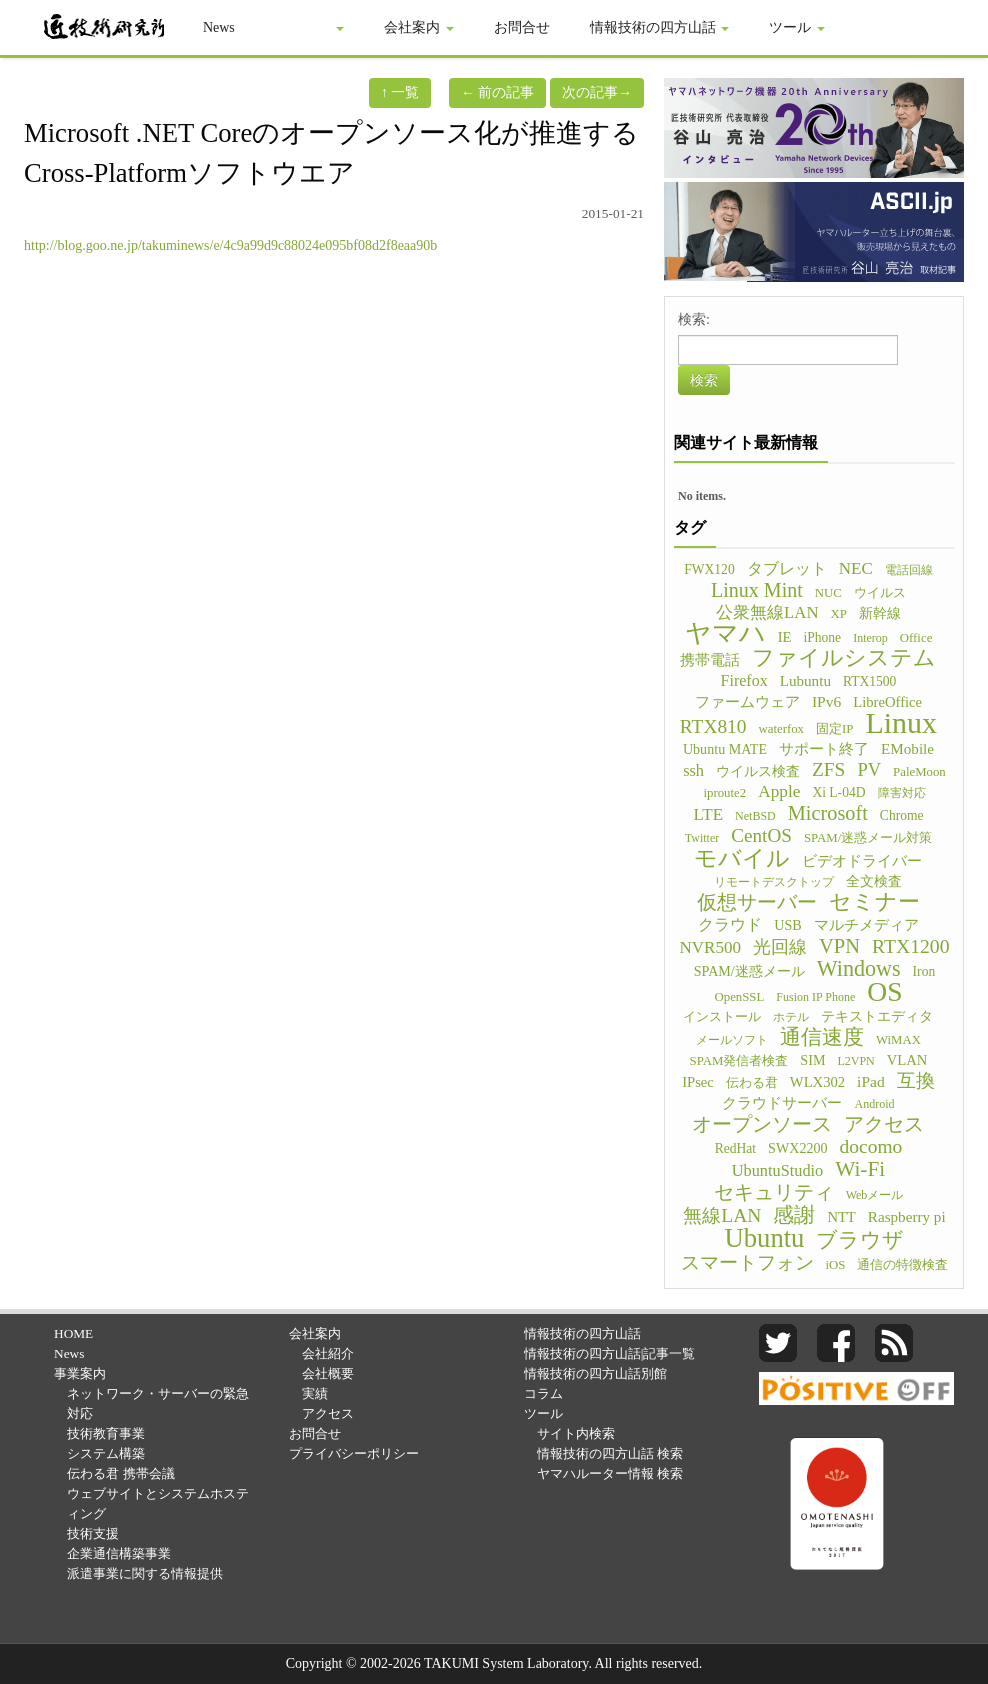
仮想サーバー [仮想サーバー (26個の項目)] (757, 902)
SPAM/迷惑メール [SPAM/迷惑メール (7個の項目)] (749, 971)
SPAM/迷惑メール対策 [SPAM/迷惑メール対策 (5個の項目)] (868, 838)
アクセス (328, 1413)
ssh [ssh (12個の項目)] (693, 770)
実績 (315, 1393)
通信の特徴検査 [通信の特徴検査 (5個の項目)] (902, 1265)
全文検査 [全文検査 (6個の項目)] (874, 881)
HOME (73, 1333)
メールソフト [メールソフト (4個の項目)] (732, 1040)
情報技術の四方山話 (661, 27)
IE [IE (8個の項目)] (785, 637)
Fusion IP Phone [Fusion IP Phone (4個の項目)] (815, 997)
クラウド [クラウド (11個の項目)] (730, 924)
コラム (543, 1393)
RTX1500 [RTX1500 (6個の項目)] (869, 681)
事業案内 (311, 27)
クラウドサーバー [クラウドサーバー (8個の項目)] (782, 1103)
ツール (798, 27)
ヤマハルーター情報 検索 (610, 1473)
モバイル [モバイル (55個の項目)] (742, 858)
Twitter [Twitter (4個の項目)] (702, 838)
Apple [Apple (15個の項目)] (779, 791)
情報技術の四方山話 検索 (610, 1453)
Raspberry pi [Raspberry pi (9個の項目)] (907, 1216)
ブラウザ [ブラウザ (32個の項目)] (860, 1240)
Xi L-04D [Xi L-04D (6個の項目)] (838, 792)
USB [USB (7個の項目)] (787, 925)
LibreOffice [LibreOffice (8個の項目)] (887, 702)
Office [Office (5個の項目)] (916, 638)
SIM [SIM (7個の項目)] (812, 1060)
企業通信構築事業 (119, 1553)
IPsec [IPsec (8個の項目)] (698, 1082)
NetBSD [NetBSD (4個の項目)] (755, 816)
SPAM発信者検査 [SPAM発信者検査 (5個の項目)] (739, 1061)
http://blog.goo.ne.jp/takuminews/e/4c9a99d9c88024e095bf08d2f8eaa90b (230, 245)
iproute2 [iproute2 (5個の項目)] (724, 793)
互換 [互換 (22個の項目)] (916, 1081)
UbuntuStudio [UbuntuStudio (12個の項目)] (777, 1170)
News (220, 27)
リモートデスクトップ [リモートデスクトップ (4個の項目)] (774, 882)
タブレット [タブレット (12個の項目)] (787, 568)
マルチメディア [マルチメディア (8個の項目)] (866, 925)
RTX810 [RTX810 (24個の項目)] (713, 727)
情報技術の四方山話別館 (595, 1373)
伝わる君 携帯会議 (120, 1473)
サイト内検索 (576, 1433)
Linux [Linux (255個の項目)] (901, 723)
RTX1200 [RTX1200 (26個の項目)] (911, 946)
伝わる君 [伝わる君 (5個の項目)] (752, 1083)
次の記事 (597, 92)
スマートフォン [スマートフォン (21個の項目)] (747, 1263)
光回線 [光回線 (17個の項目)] (780, 947)
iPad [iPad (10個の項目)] (871, 1081)
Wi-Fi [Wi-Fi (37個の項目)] (860, 1169)
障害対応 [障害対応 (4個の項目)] (902, 793)
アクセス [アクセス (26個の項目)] (884, 1124)
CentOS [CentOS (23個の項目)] (761, 836)
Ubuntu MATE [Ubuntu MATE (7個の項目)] (725, 749)
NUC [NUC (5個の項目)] (828, 593)
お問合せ (523, 27)
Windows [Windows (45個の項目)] (859, 969)
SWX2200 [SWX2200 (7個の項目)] (798, 1148)
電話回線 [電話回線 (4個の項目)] (909, 570)
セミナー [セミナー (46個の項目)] (874, 902)
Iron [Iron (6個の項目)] (924, 971)
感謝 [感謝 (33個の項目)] (794, 1215)
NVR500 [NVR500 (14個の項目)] (710, 947)
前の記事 (498, 92)
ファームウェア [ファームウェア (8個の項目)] (747, 702)
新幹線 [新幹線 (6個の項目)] (880, 613)
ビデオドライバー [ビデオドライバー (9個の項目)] (862, 860)
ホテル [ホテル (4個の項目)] (791, 1017)
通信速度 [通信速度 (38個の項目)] (822, 1037)
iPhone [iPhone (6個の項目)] (822, 637)
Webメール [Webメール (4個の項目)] (875, 1195)
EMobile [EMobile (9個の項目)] (907, 748)
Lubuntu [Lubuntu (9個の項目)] (805, 680)
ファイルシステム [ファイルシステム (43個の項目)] (844, 658)
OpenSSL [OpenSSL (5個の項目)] (739, 997)
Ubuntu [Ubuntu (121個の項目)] (765, 1238)
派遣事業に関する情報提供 (145, 1573)
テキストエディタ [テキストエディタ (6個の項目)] (877, 1016)
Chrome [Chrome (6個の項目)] (902, 815)
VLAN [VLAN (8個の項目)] (907, 1060)
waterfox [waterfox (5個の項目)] (781, 729)
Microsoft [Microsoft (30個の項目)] (828, 813)
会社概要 (328, 1373)
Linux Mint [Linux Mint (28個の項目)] (757, 590)
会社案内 (420, 27)
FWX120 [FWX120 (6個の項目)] (709, 569)
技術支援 (93, 1533)
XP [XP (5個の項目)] (838, 614)
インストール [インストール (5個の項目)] (722, 1017)
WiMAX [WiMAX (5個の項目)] (898, 1040)
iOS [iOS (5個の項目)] (836, 1265)
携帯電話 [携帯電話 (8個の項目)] (710, 660)
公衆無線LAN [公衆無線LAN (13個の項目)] (767, 612)
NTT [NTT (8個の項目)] (841, 1217)
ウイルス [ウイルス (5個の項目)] (880, 593)
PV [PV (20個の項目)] (869, 770)
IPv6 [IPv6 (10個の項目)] (826, 701)
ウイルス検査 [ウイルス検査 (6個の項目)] (758, 771)
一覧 (400, 92)
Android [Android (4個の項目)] (874, 1104)
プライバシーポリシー (354, 1453)
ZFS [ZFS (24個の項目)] (828, 770)
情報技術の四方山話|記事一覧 (610, 1353)
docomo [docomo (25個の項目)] (871, 1147)
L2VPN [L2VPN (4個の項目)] (855, 1061)
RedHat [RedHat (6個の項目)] (735, 1148)
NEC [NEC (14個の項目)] (856, 568)
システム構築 (106, 1453)
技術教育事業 (106, 1433)
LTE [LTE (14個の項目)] (708, 814)
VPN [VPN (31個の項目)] (839, 946)
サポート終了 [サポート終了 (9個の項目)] (824, 748)
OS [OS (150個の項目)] (884, 992)
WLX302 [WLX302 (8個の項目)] (817, 1082)
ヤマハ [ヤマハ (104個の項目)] (725, 634)
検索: (694, 319)
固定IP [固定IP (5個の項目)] (834, 729)
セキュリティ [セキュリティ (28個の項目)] (774, 1192)
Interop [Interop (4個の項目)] (870, 638)
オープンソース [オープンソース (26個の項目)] (762, 1124)
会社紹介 (328, 1353)
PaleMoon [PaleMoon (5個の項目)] (919, 772)
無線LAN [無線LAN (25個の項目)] (722, 1216)
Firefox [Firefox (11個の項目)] (744, 680)
